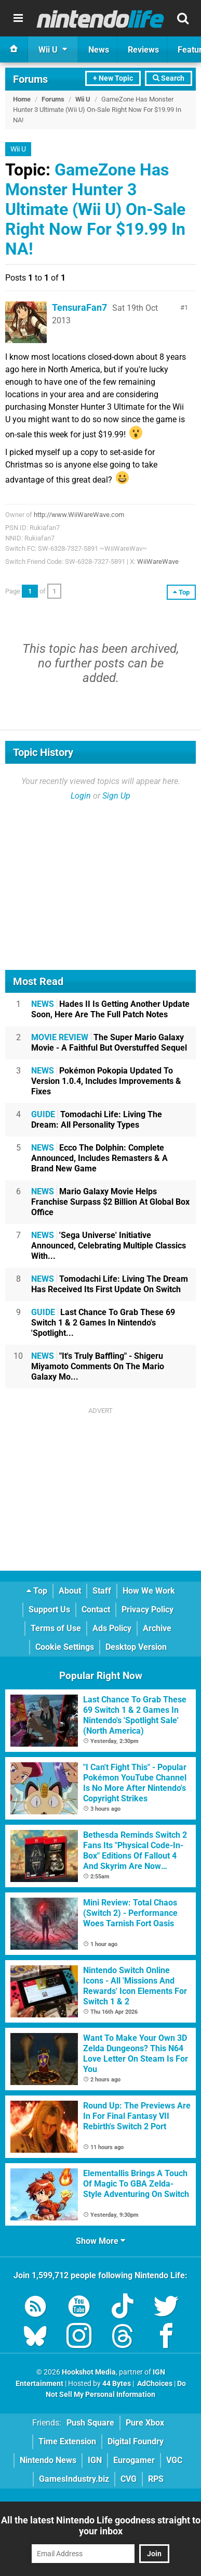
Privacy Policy (147, 1609)
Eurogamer (134, 2460)
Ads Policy (111, 1628)
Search (168, 78)
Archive (157, 1628)
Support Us (49, 1609)
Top (36, 1591)
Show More (100, 2241)
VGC (174, 2460)
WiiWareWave (158, 561)
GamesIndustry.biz (74, 2479)
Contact (96, 1609)
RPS (156, 2479)
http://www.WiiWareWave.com (79, 515)
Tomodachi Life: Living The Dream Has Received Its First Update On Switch (109, 1284)
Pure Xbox (145, 2423)
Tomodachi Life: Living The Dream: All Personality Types (96, 1119)
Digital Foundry (136, 2441)
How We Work (149, 1591)
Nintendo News (48, 2460)
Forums (30, 79)
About (70, 1591)
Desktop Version (136, 1647)
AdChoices (154, 2383)
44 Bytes (116, 2383)
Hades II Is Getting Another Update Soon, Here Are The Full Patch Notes (110, 1009)
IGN (95, 2460)
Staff (101, 1591)
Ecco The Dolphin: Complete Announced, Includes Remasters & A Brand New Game (99, 1158)
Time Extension (67, 2441)
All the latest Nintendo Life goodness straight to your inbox (100, 2525)
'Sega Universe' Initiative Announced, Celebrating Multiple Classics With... (108, 1245)
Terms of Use (56, 1628)
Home (22, 99)
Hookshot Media (89, 2372)
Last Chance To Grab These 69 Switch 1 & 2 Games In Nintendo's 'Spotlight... (103, 1322)
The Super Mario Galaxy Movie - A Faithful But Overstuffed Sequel (109, 1042)
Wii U (82, 99)
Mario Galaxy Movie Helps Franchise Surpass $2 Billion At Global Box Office (110, 1201)
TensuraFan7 (79, 307)
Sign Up (116, 796)
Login (81, 796)
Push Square (90, 2423)
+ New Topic (113, 78)
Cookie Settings (64, 1647)
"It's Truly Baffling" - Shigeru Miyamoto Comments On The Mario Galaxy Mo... (97, 1366)
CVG (128, 2479)
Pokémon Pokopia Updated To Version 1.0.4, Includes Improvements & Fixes (106, 1081)
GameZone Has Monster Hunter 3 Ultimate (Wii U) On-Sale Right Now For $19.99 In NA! (95, 209)
